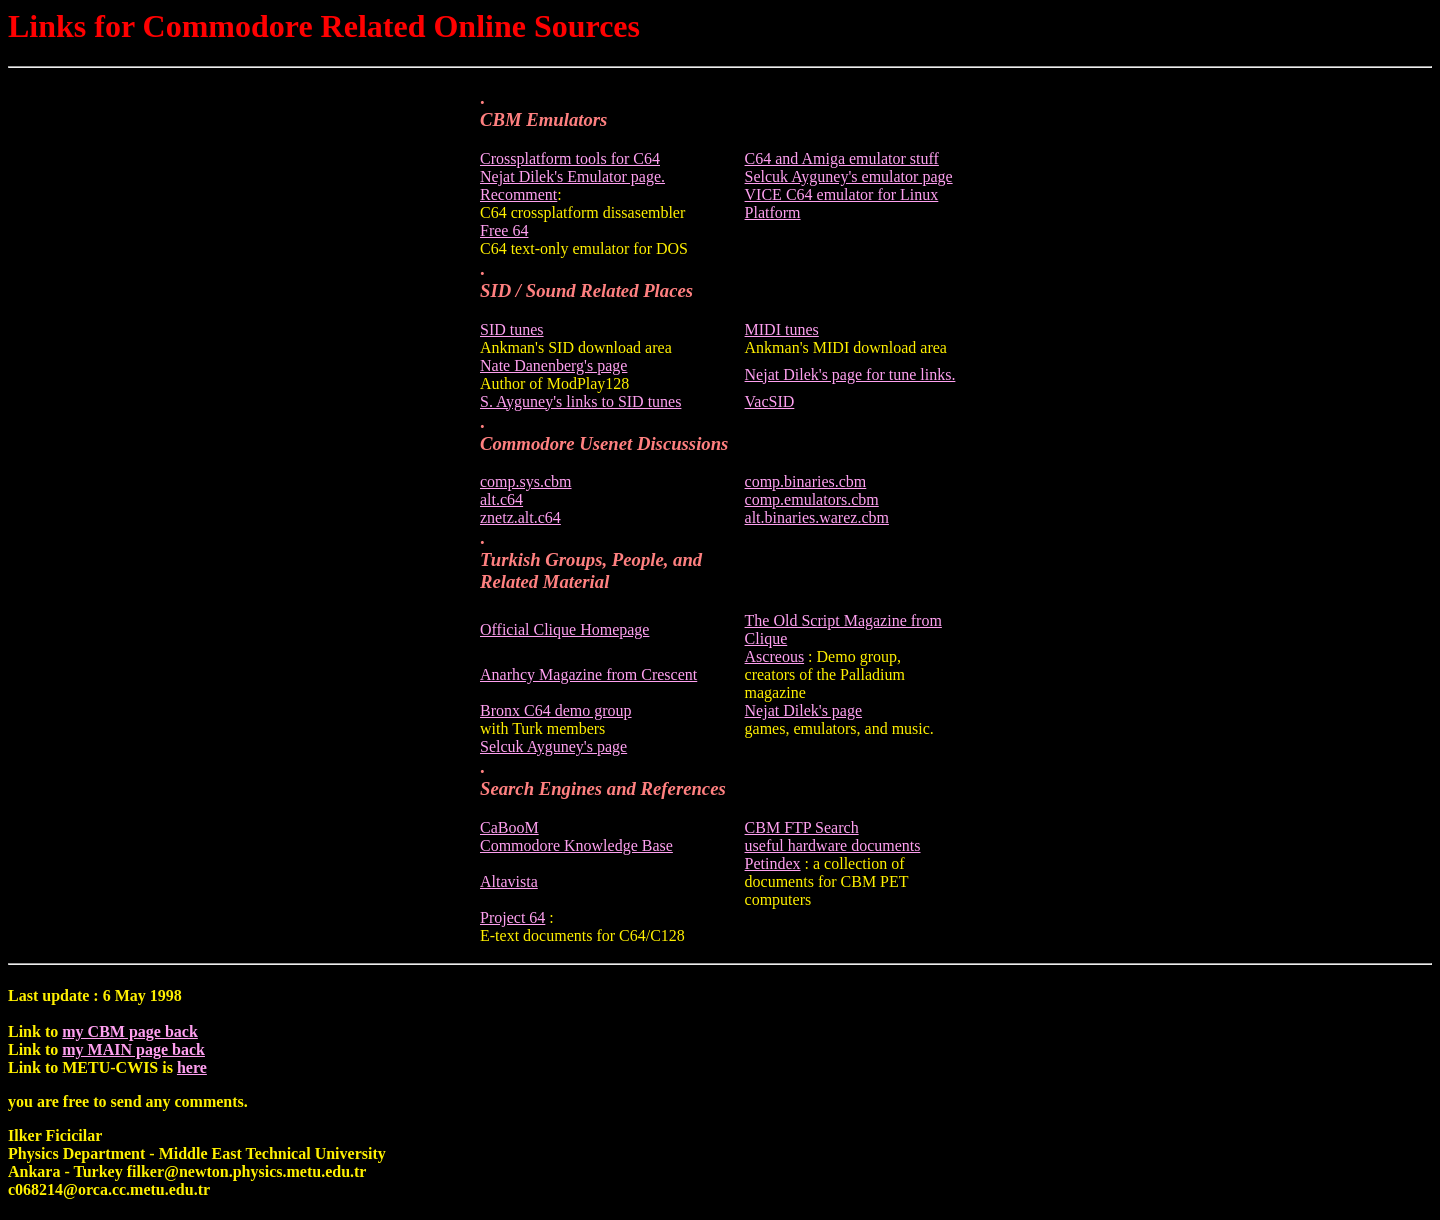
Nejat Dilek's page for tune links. (850, 374)
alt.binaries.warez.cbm (817, 517)
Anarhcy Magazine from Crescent (588, 674)
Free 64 (504, 230)
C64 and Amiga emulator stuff (842, 158)
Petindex (773, 863)
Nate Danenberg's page (553, 365)
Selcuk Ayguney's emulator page (849, 176)
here (192, 1067)
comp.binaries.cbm (806, 481)
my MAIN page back (133, 1049)
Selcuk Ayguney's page (553, 746)
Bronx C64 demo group (556, 710)
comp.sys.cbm (526, 481)
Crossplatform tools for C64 (570, 158)
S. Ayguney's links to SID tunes (580, 401)
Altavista (509, 881)
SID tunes (512, 329)
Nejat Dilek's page (804, 710)
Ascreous (775, 656)
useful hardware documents (833, 845)
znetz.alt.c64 (520, 517)
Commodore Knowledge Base (576, 845)
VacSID (770, 401)
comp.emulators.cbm (812, 499)
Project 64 (512, 917)
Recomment (518, 194)
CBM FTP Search (802, 827)
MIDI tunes (782, 329)
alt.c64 (501, 499)
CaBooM (509, 827)
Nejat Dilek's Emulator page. (572, 176)
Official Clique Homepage (564, 629)
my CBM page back (130, 1031)
